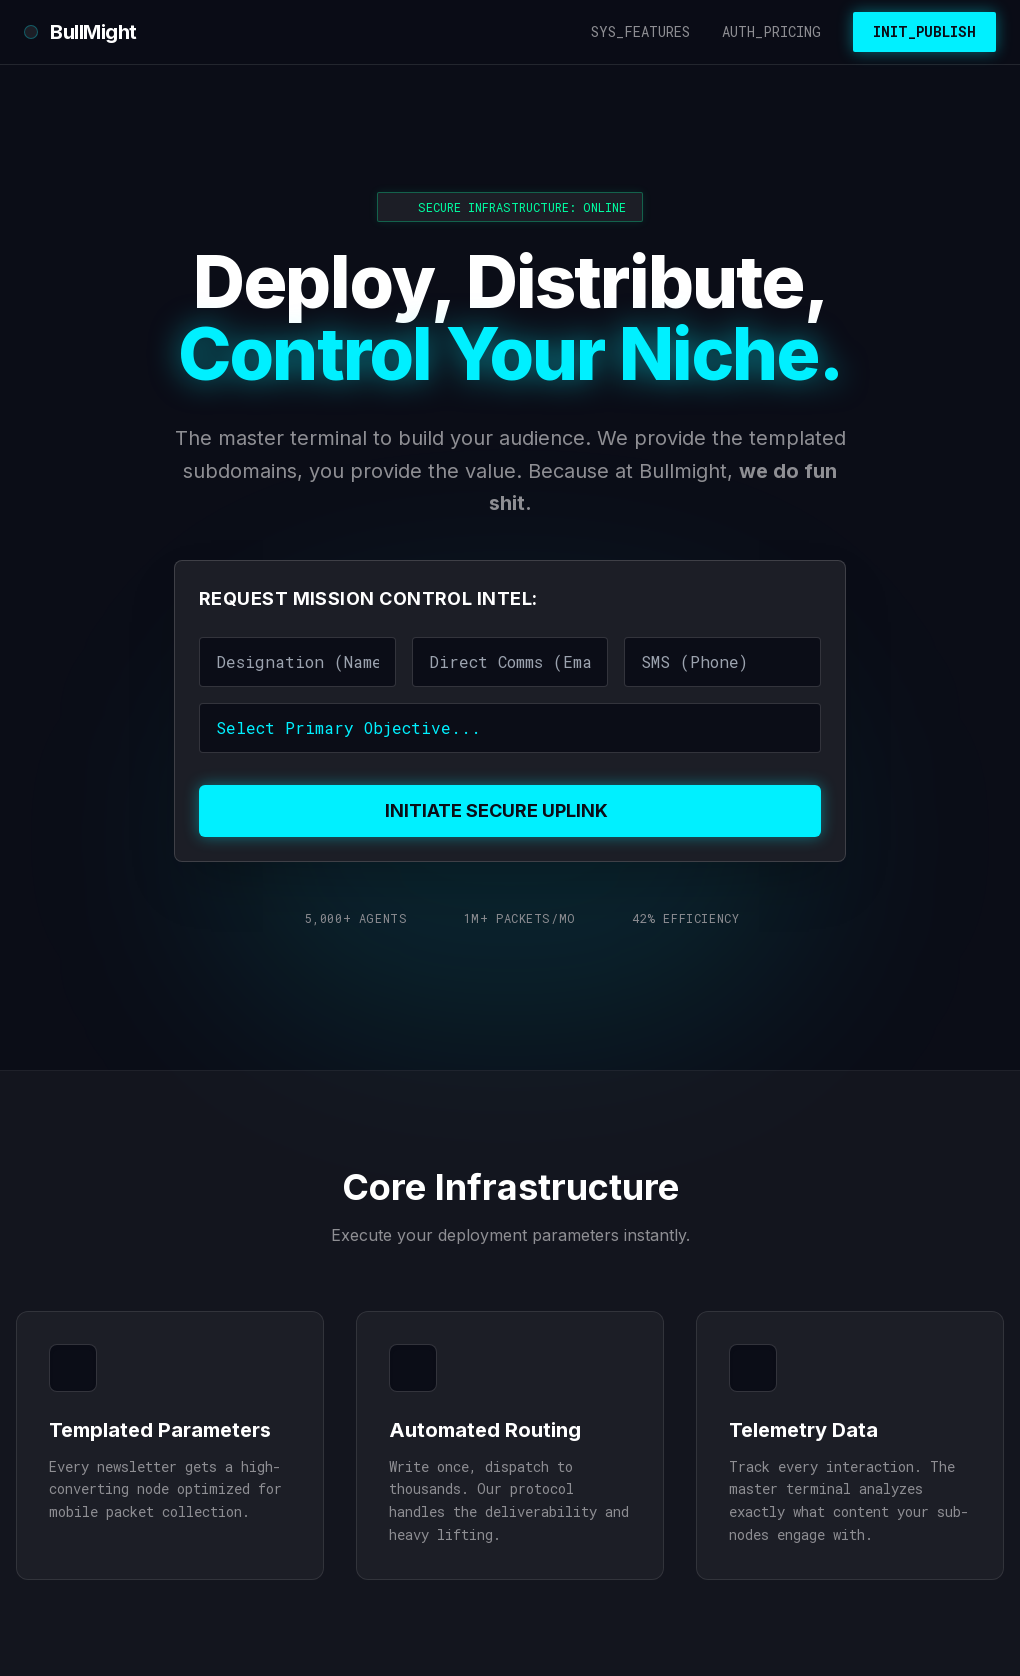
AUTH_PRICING (771, 31)
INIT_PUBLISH (924, 31)
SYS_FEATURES (640, 31)
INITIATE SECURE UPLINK (510, 810)
